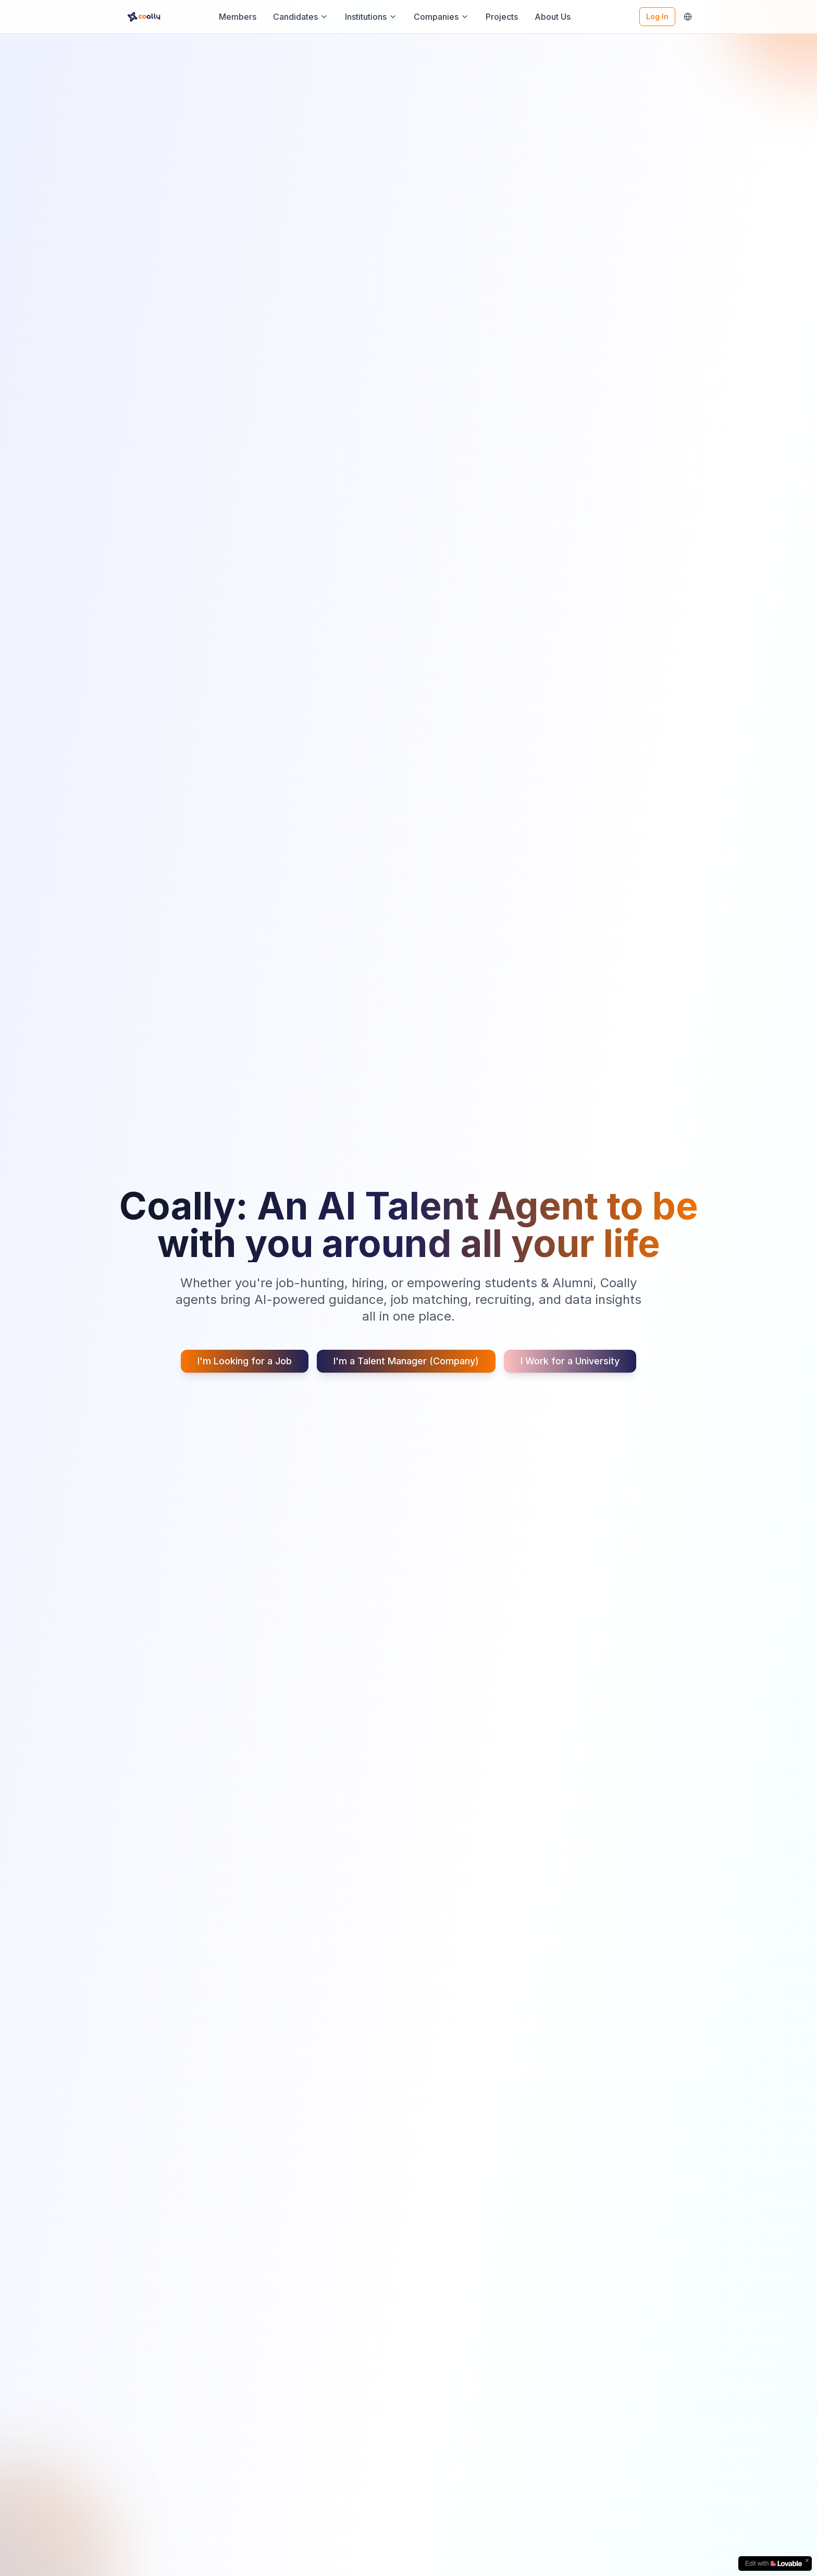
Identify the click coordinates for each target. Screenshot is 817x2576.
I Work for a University (570, 1360)
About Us (553, 16)
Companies (441, 16)
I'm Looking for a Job (244, 1360)
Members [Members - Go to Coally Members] (237, 16)
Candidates (300, 16)
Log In (657, 16)
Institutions (371, 16)
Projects (502, 16)
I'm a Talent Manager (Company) (406, 1360)
